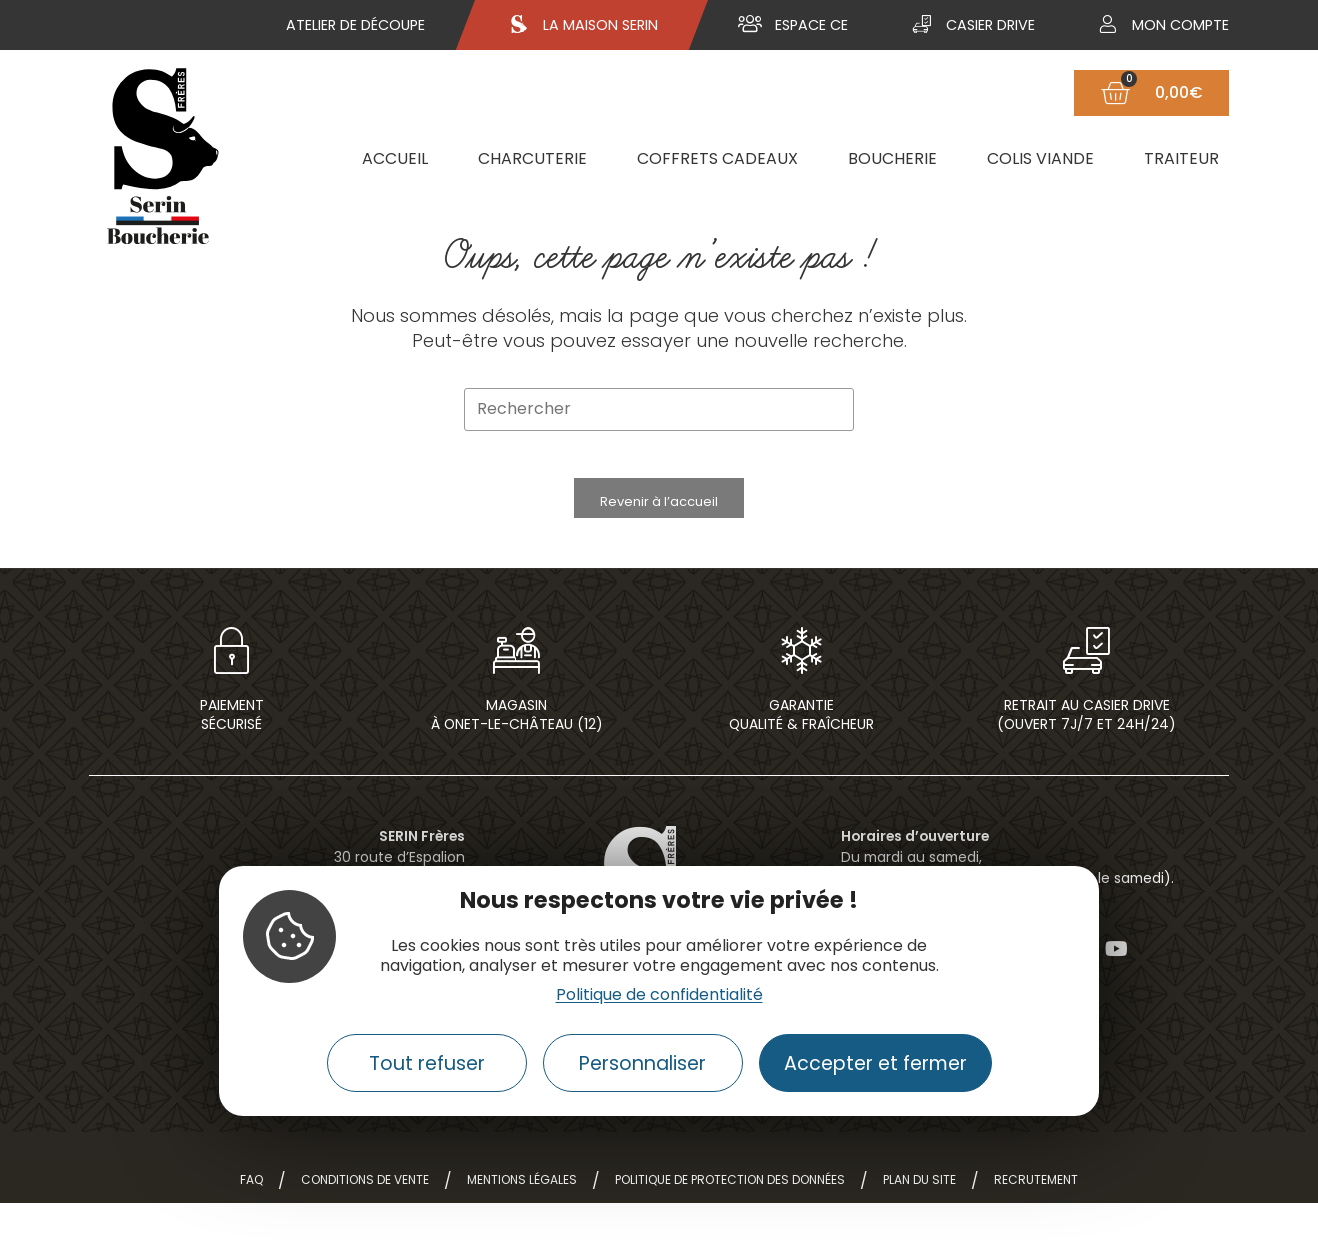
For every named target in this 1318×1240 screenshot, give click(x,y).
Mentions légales (522, 1216)
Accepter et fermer (875, 1063)
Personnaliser (642, 1063)
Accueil (395, 158)
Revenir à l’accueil (659, 514)
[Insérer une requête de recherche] (659, 409)
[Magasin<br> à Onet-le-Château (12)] (517, 676)
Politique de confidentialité (659, 994)
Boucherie (892, 158)
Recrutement (1036, 1216)
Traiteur (1181, 158)
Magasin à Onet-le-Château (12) (517, 751)
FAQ (251, 1216)
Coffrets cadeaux (717, 158)
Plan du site (919, 1216)
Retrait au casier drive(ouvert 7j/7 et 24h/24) (1086, 751)
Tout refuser (427, 1063)
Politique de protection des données (730, 1216)
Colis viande (1040, 158)
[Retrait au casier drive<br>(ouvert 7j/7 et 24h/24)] (1087, 676)
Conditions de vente (365, 1216)
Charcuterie (532, 158)
